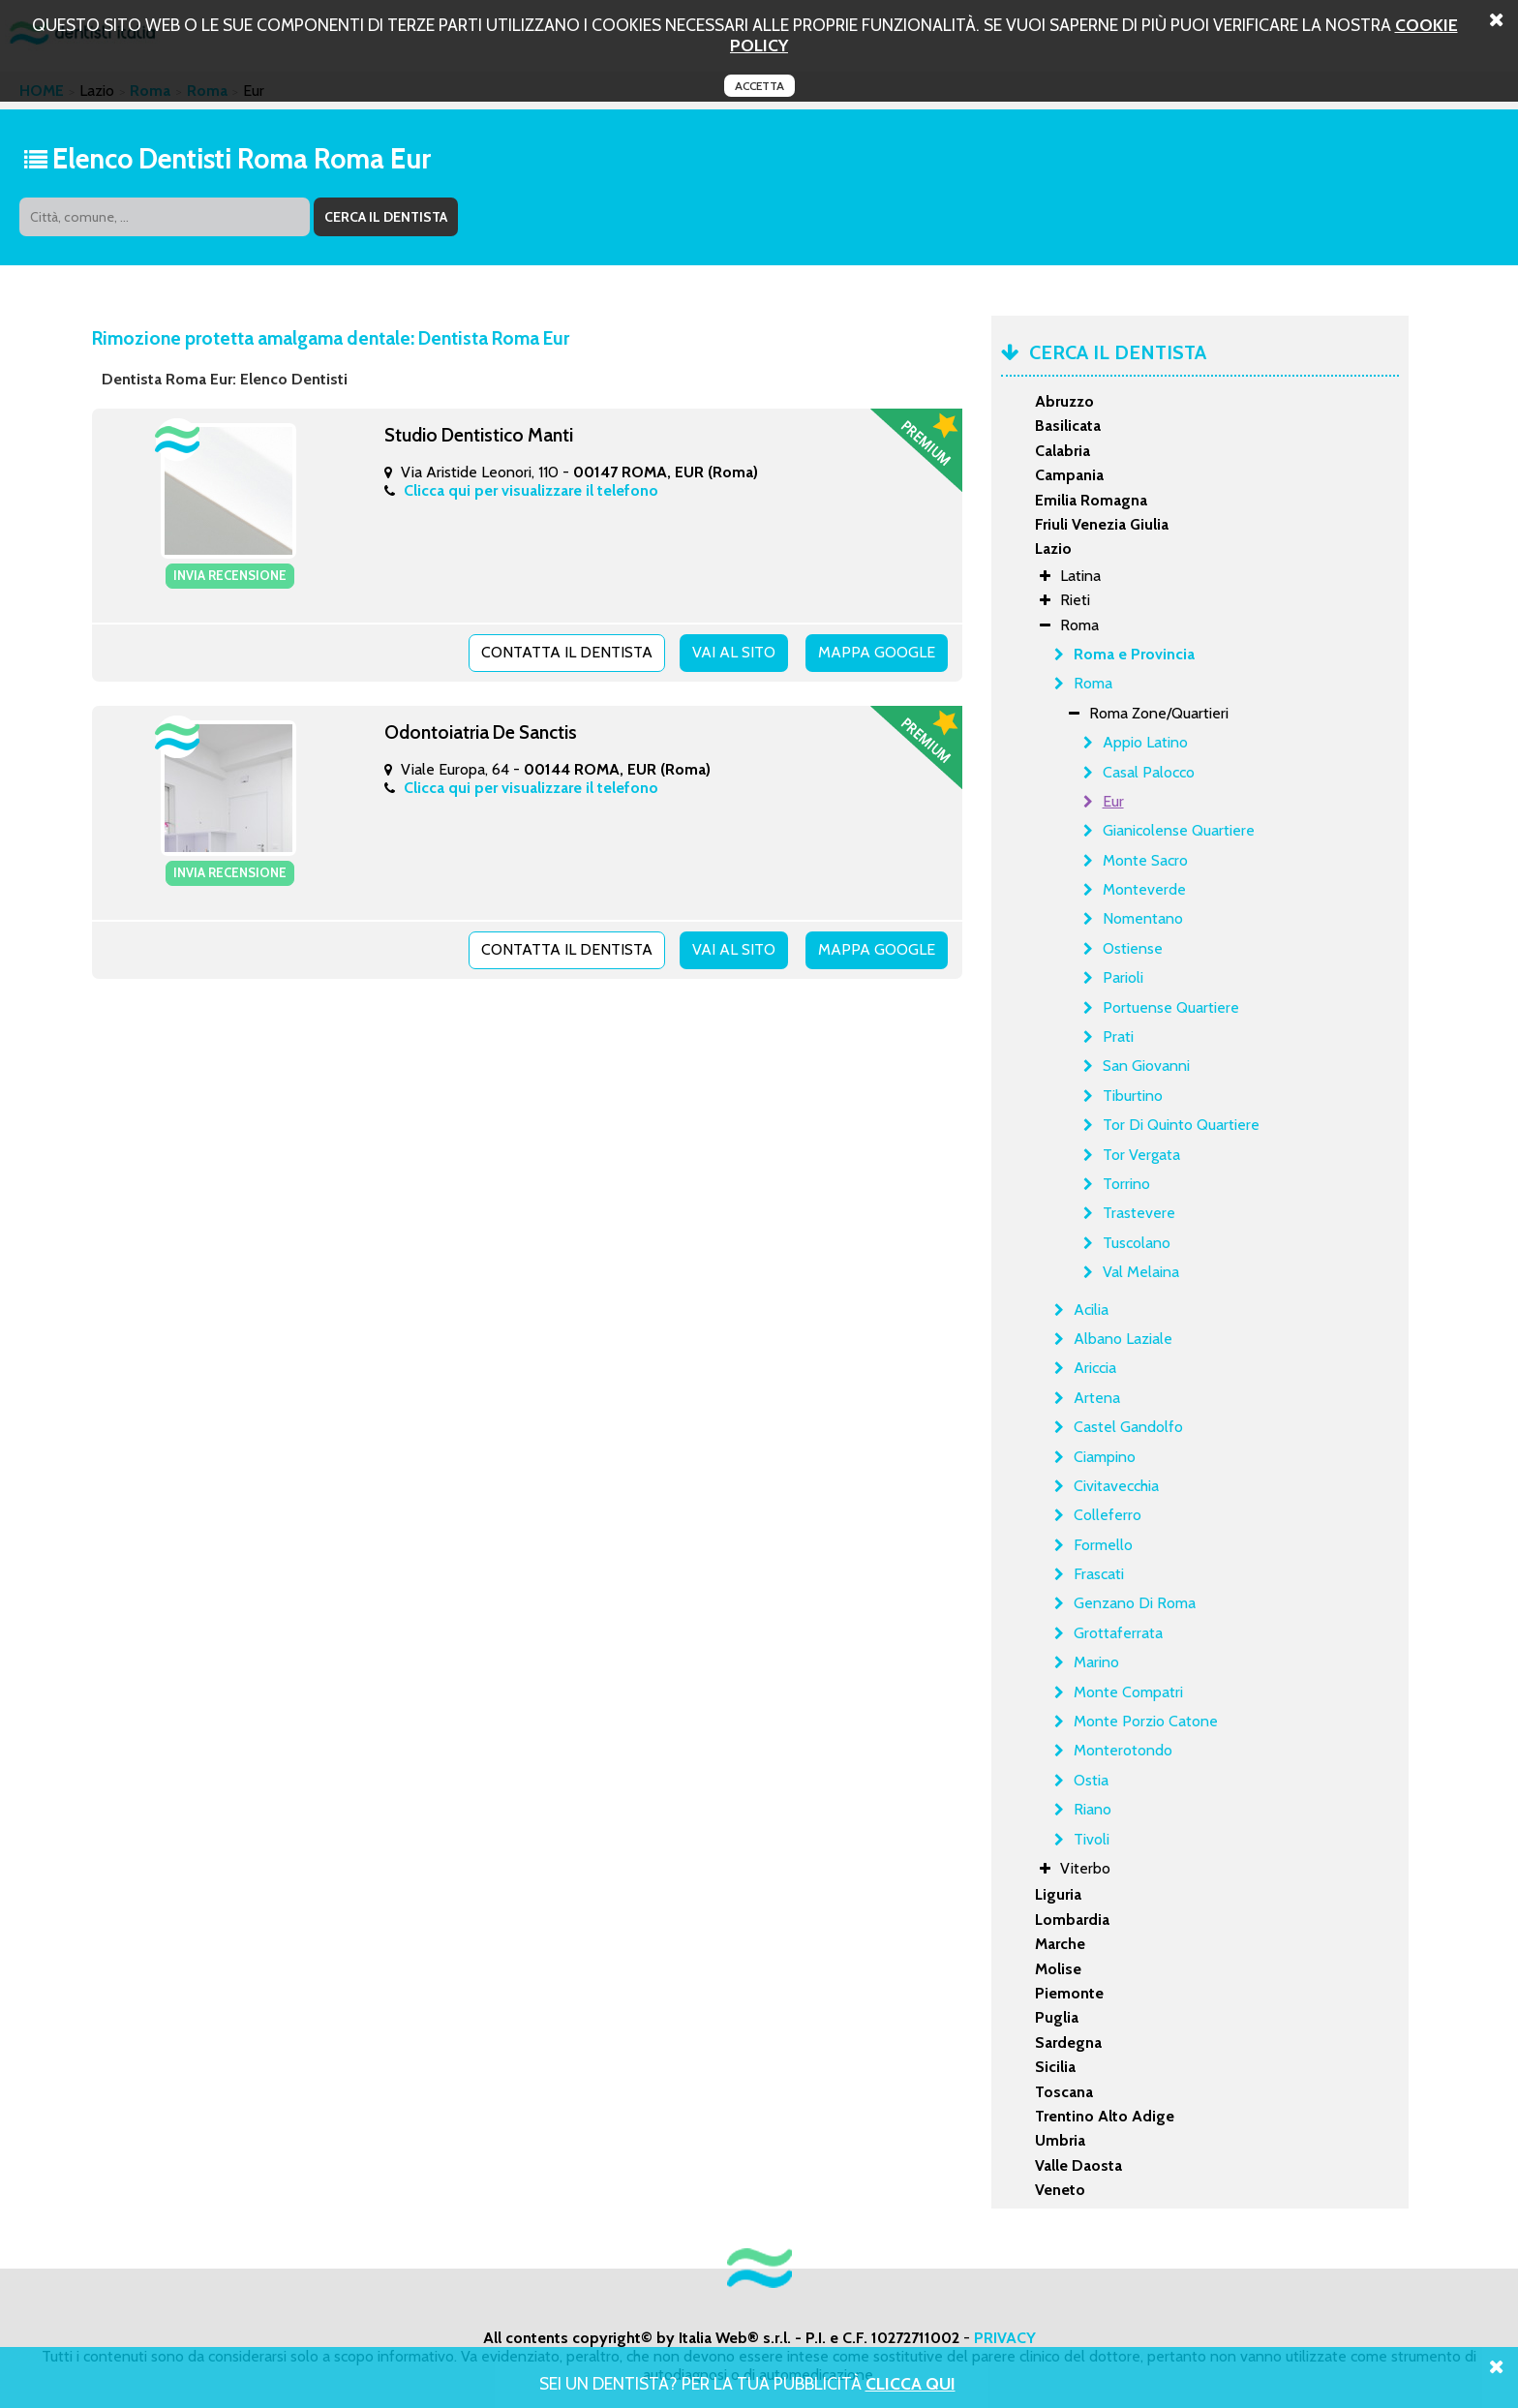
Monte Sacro (1145, 860)
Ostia (1091, 1780)
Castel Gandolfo (1128, 1426)
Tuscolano (1136, 1243)
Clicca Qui (910, 2383)
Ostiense (1133, 948)
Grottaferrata (1118, 1633)
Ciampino (1105, 1457)
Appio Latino (1145, 742)
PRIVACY (1005, 2338)
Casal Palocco (1149, 772)
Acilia (1091, 1309)
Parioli (1123, 977)
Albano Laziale (1123, 1338)
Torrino (1126, 1183)
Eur (1113, 801)
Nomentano (1143, 918)
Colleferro (1107, 1515)
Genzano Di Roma (1135, 1603)
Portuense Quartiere (1171, 1007)
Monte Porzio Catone (1146, 1721)
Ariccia (1095, 1367)
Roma (1093, 683)
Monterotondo (1123, 1750)
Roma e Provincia (1134, 654)
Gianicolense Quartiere (1179, 830)
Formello (1103, 1545)
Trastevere (1139, 1213)
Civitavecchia (1116, 1486)
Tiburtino (1133, 1095)
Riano (1092, 1809)
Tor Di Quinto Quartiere (1181, 1124)
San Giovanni (1146, 1065)
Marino (1096, 1662)
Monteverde (1144, 889)
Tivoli (1091, 1839)
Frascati (1099, 1574)
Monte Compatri (1128, 1692)
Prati (1118, 1036)
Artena (1097, 1397)
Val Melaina (1141, 1272)
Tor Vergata (1141, 1154)
